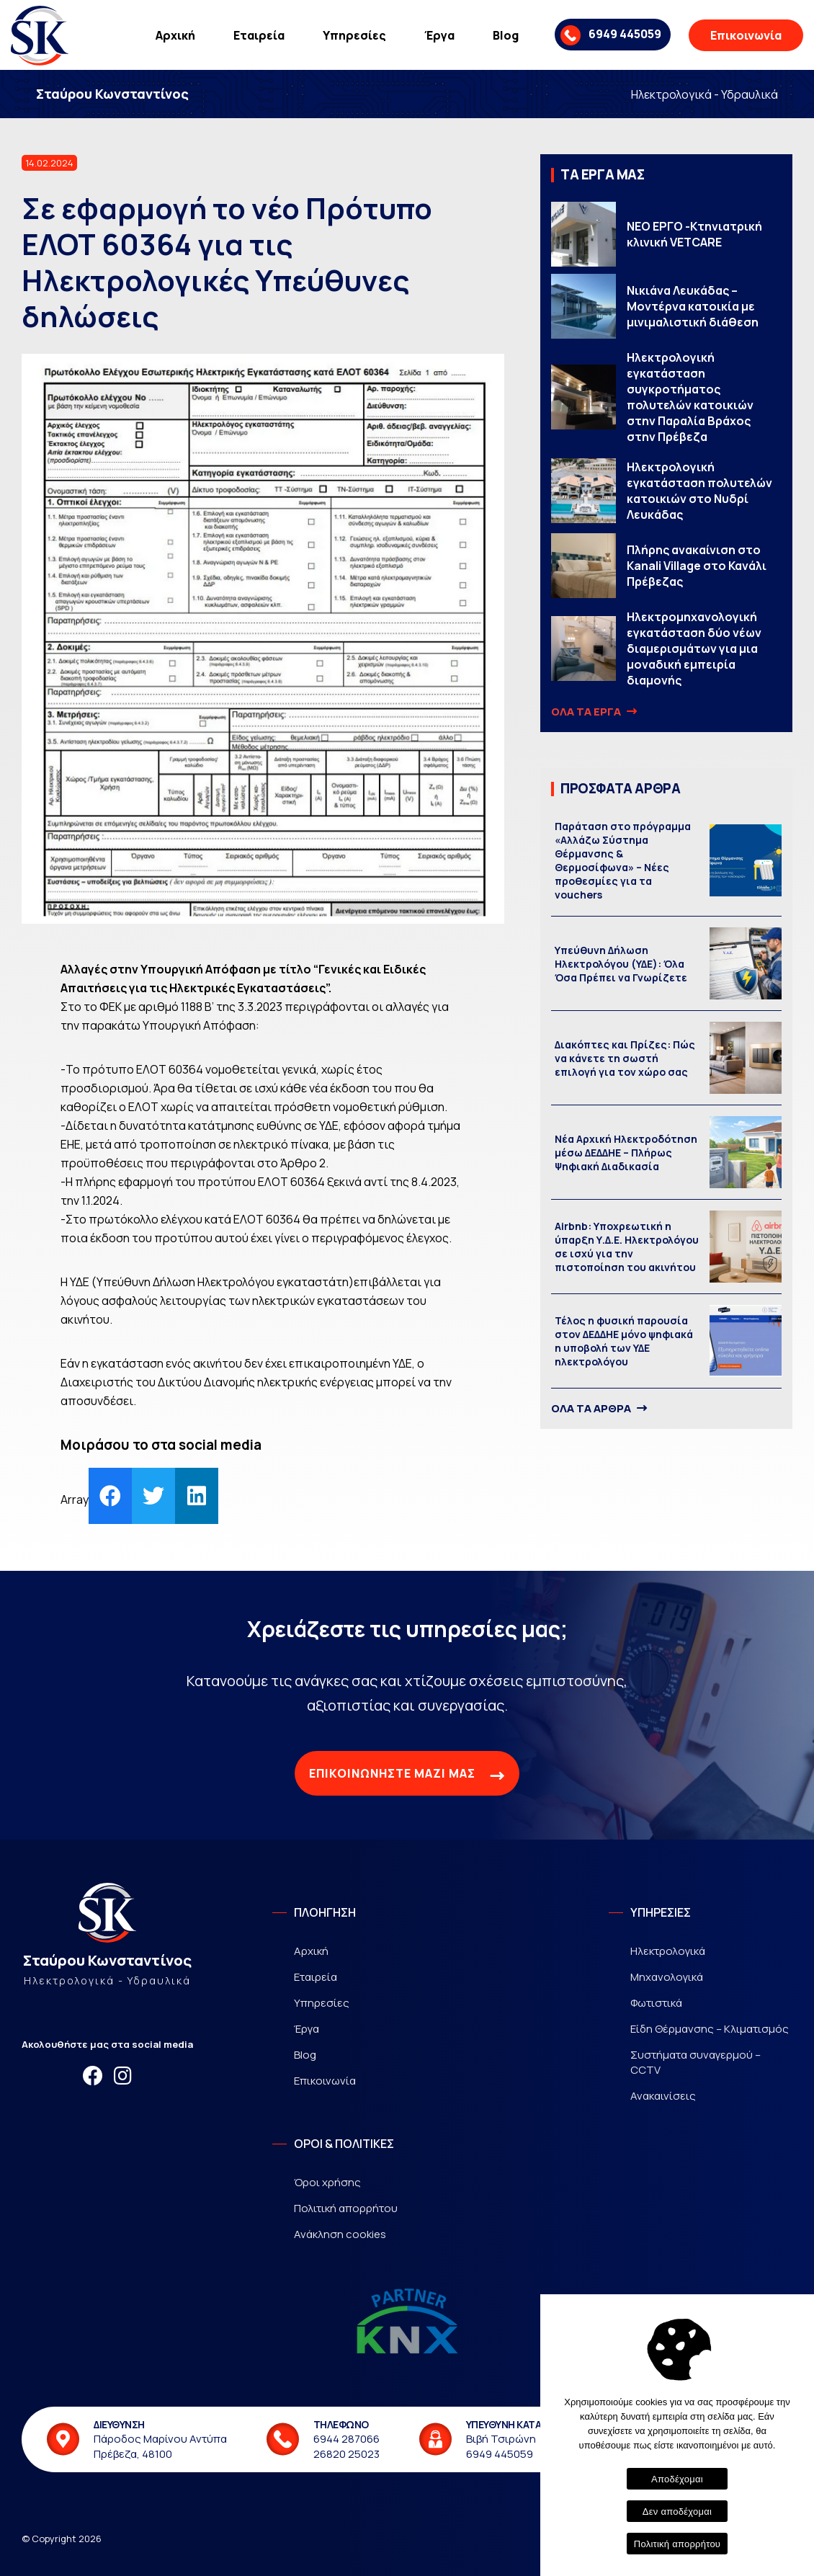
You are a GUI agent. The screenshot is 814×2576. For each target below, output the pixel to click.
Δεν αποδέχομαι (677, 2511)
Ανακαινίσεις (663, 2095)
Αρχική (175, 35)
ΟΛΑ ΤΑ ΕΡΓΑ (593, 712)
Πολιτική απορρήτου (346, 2208)
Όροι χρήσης (327, 2182)
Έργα (439, 35)
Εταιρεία (259, 35)
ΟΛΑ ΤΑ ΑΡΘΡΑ (598, 1409)
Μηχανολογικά (666, 1976)
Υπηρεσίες (354, 35)
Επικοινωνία (746, 35)
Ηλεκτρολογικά (667, 1950)
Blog (506, 35)
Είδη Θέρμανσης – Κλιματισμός (709, 2028)
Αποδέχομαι (677, 2479)
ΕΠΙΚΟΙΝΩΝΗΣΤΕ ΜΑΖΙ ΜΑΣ (407, 1775)
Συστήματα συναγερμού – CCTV (695, 2062)
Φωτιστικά (656, 2002)
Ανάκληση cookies (340, 2234)
